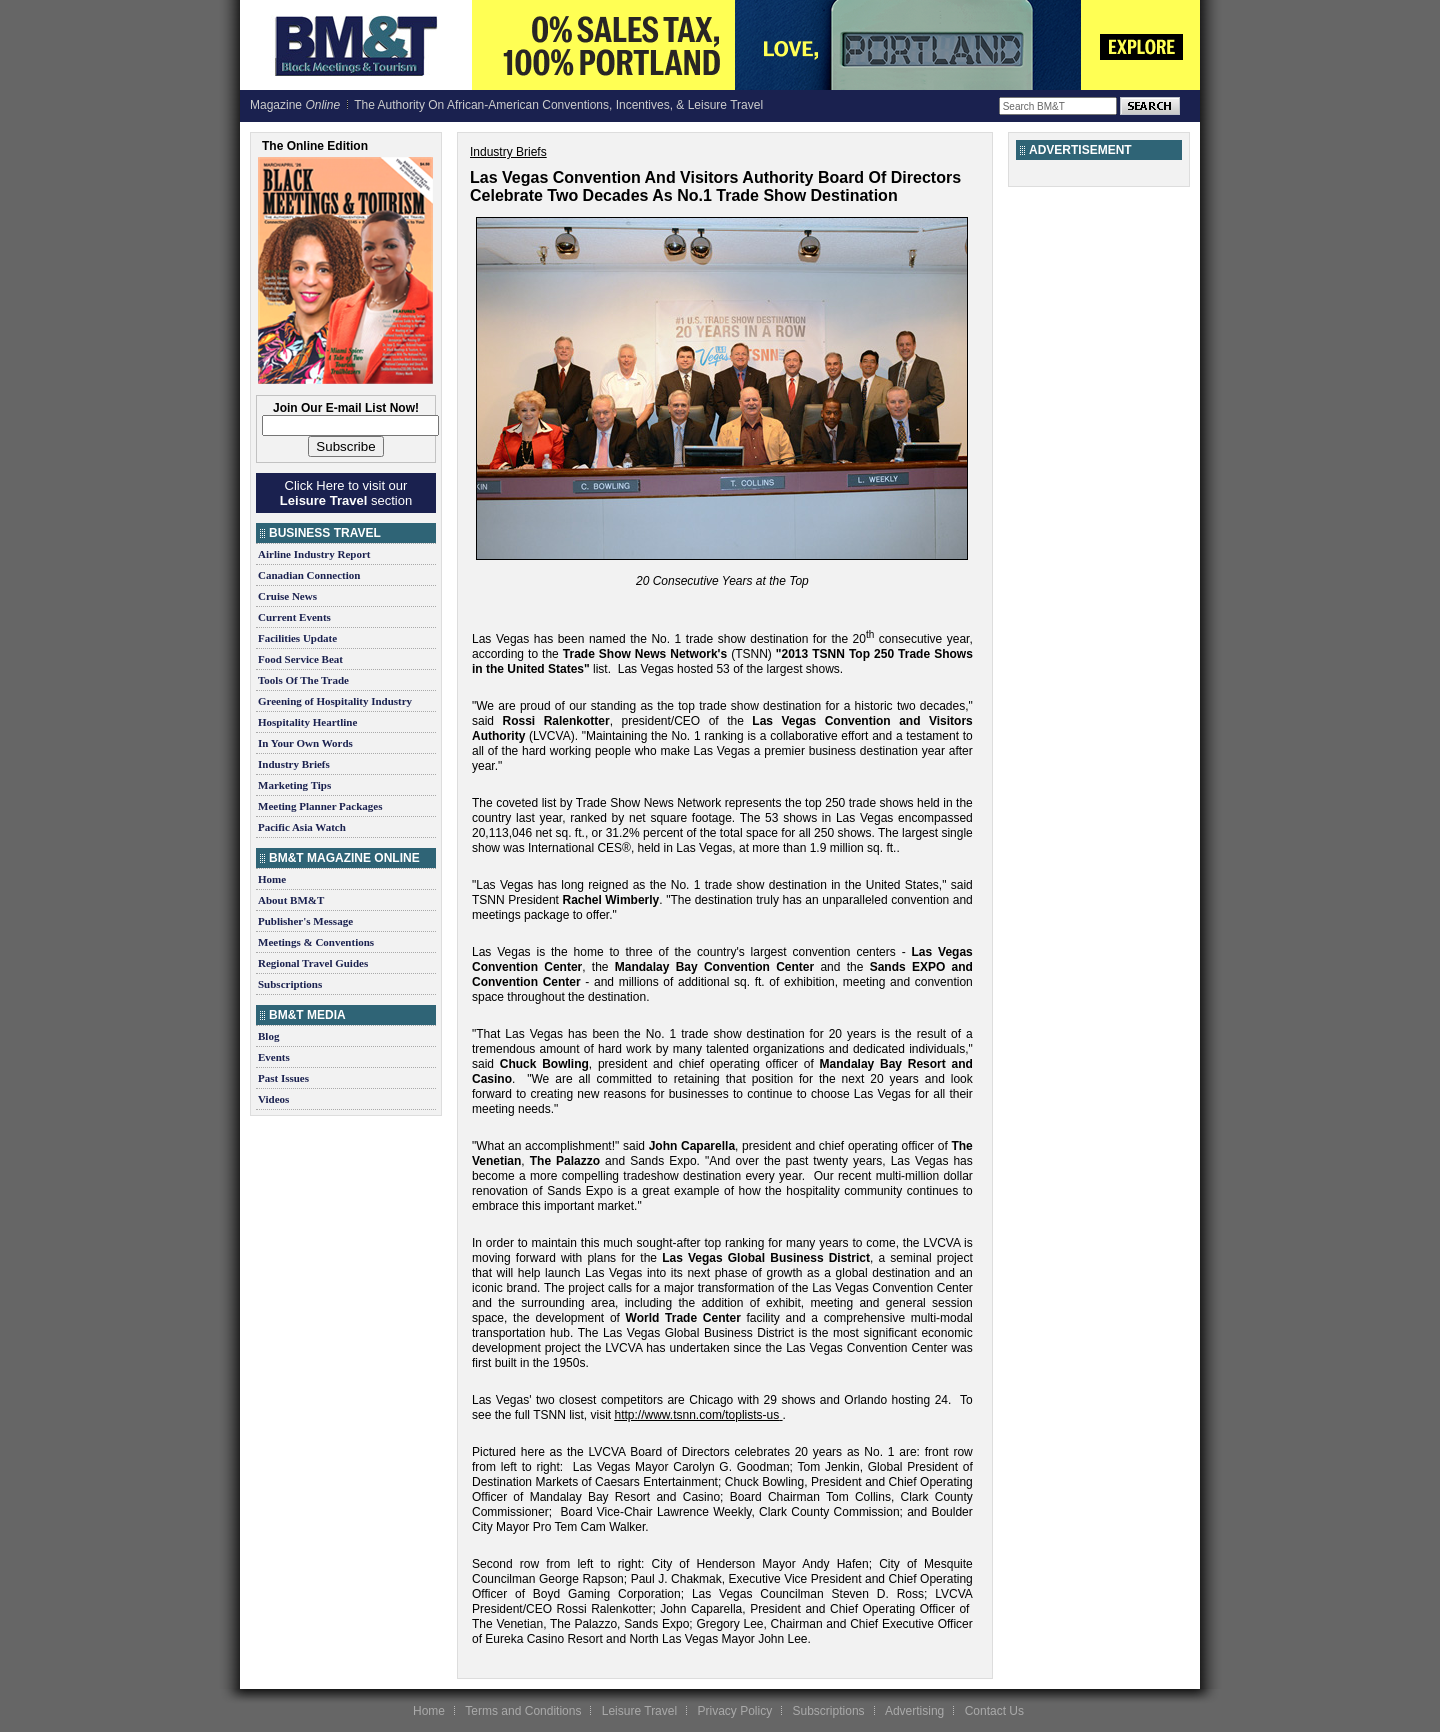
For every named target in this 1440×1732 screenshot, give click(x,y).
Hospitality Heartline (307, 722)
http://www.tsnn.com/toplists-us (697, 1415)
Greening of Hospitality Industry (335, 701)
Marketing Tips (294, 785)
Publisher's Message (305, 921)
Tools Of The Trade (303, 680)
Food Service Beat (300, 659)
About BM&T (291, 900)
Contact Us (994, 1711)
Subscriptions (290, 984)
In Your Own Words (305, 743)
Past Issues (283, 1078)
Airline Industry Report (314, 554)
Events (274, 1057)
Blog (268, 1036)
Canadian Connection (309, 575)
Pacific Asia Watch (302, 827)
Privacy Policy (734, 1711)
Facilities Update (297, 638)
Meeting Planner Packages (320, 806)
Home (272, 879)
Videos (273, 1099)
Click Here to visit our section (346, 493)
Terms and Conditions (523, 1711)
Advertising (914, 1711)
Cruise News (287, 596)
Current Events (294, 617)
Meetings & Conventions (316, 942)
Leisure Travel (639, 1711)
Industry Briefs (294, 764)
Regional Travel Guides (313, 963)
